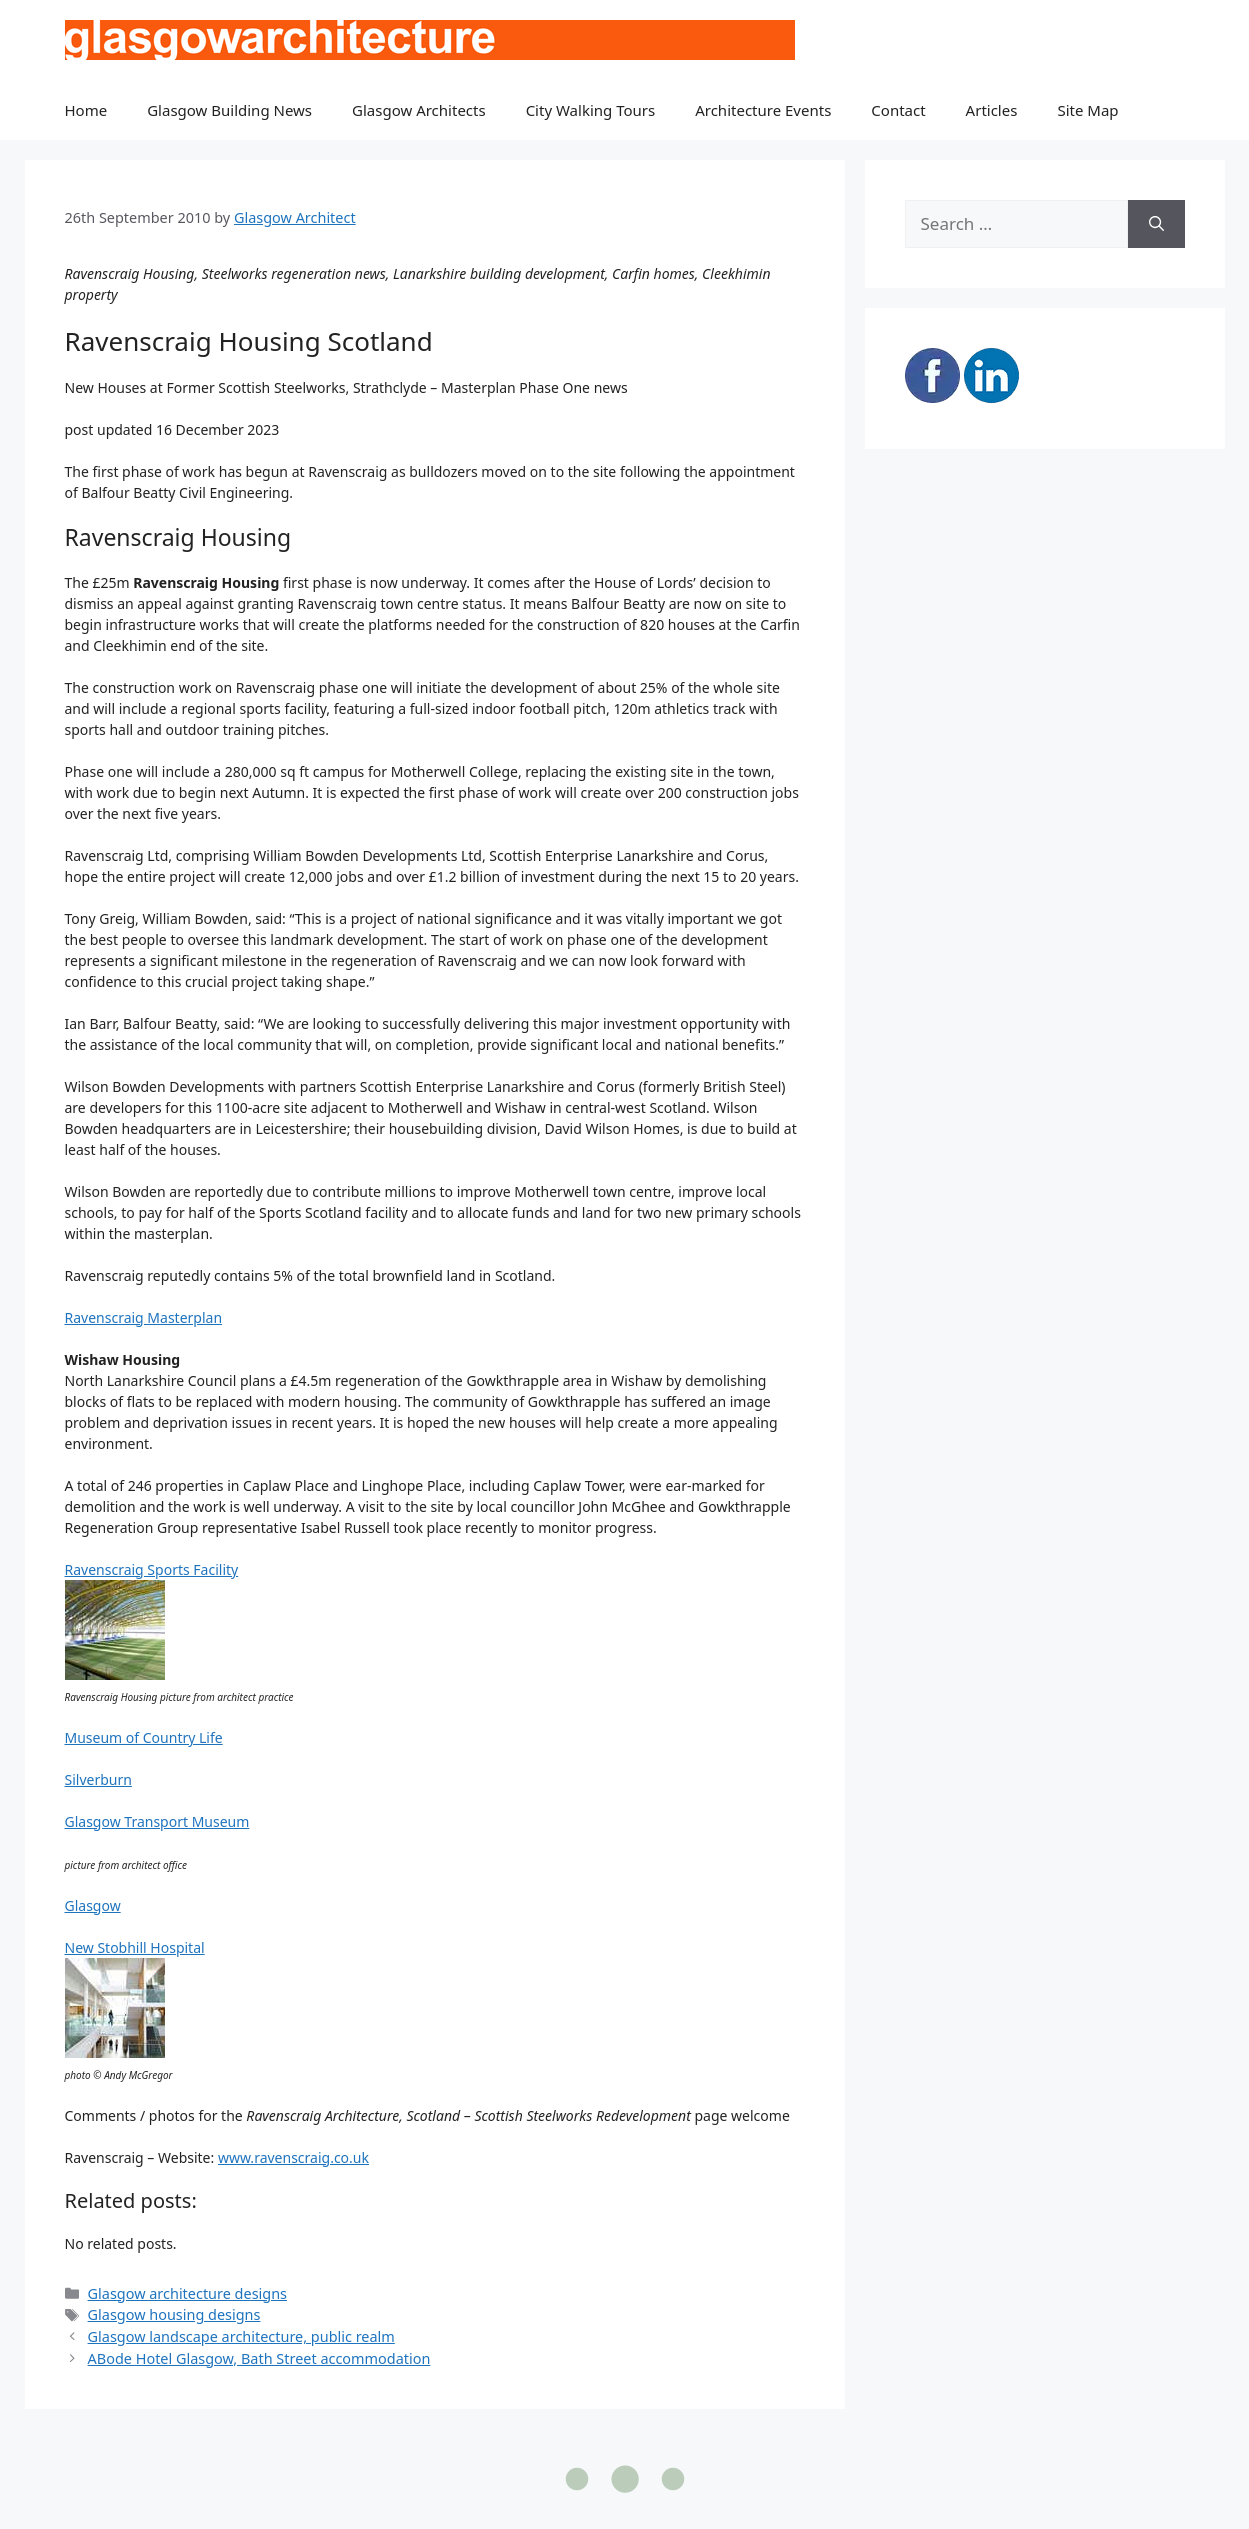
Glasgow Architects (419, 110)
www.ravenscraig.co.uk (293, 2157)
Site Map (1087, 110)
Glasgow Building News (229, 110)
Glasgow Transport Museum (157, 1821)
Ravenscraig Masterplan (144, 1317)
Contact (898, 110)
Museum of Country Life (144, 1737)
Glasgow (93, 1905)
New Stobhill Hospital (135, 1947)
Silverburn (98, 1779)
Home (86, 110)
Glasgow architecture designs (187, 2293)
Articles (992, 110)
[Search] (1156, 224)
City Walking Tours (591, 110)
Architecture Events (763, 110)
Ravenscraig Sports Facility (152, 1569)
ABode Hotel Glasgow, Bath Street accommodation (259, 2358)
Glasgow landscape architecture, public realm (241, 2336)
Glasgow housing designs (174, 2314)
